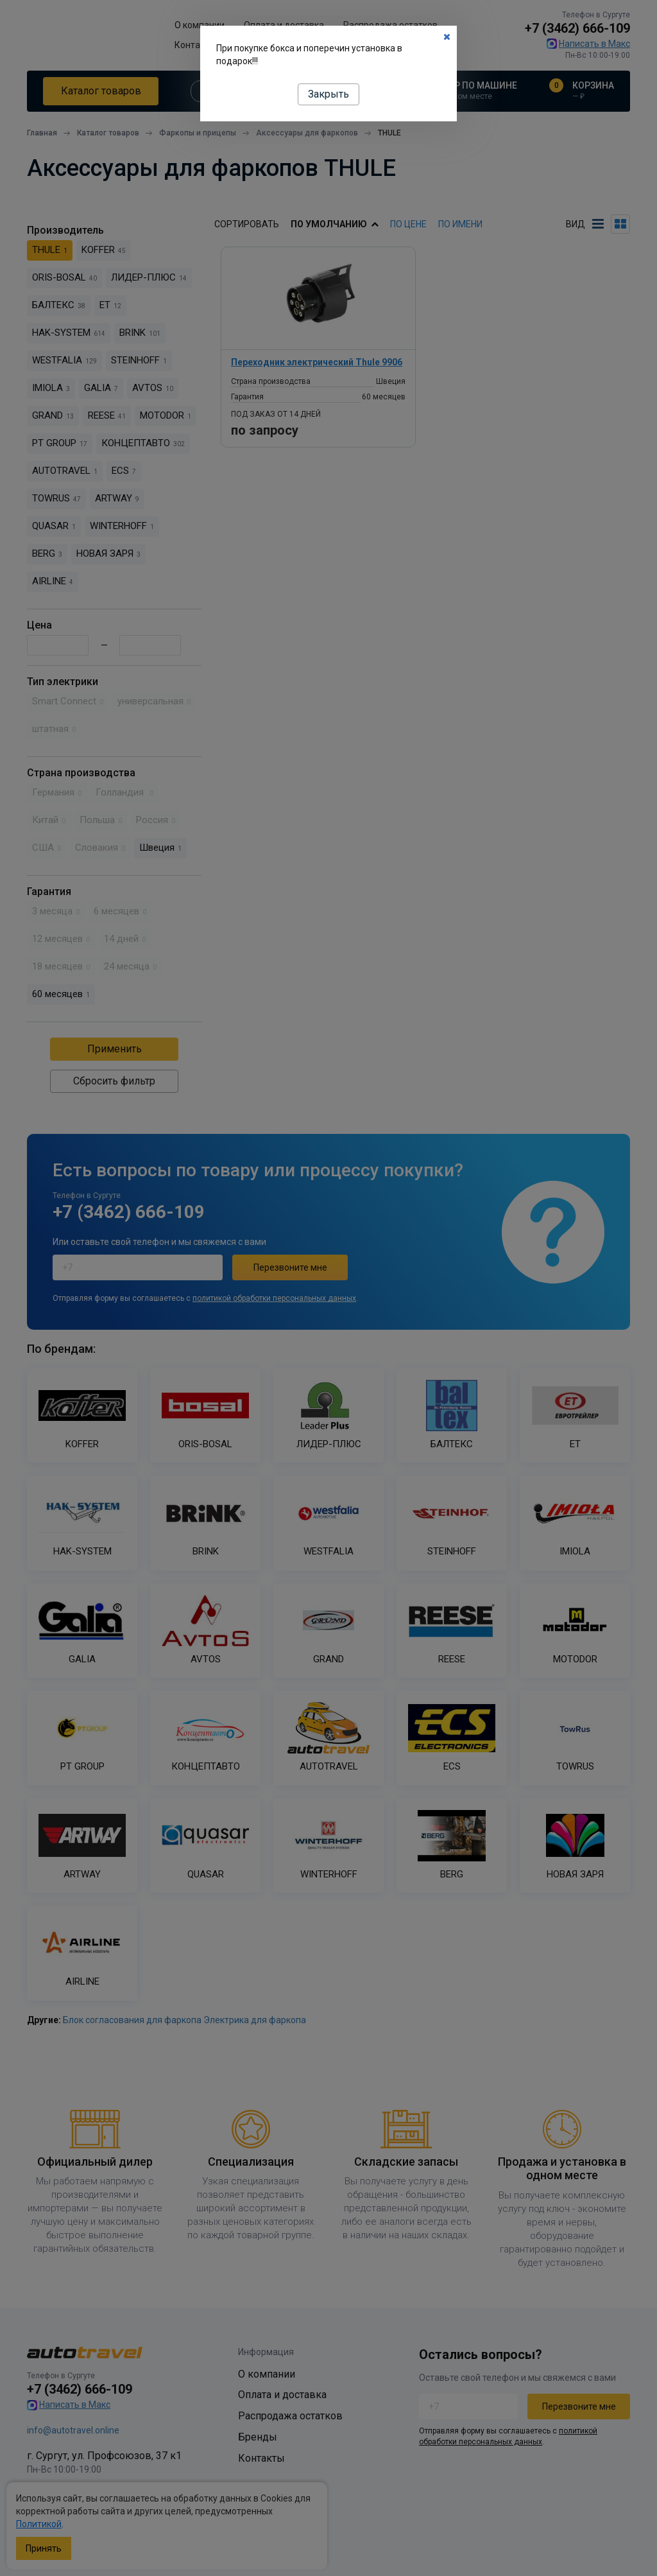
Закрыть (328, 94)
